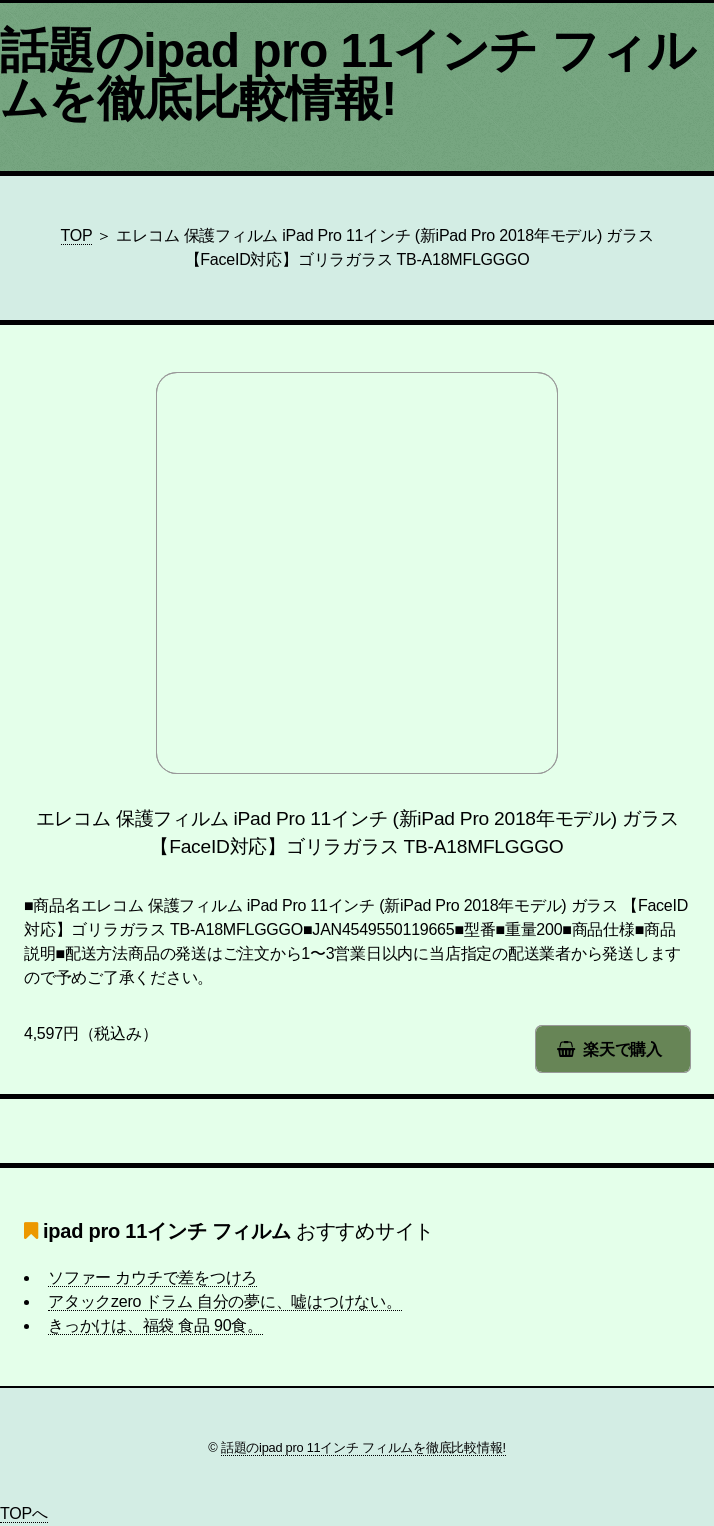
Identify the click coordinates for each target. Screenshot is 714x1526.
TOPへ (24, 1513)
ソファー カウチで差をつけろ (152, 1277)
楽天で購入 (622, 1049)
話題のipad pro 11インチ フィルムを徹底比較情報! (348, 74)
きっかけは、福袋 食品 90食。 (155, 1325)
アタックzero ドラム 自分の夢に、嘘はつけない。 (225, 1301)
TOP (77, 235)
